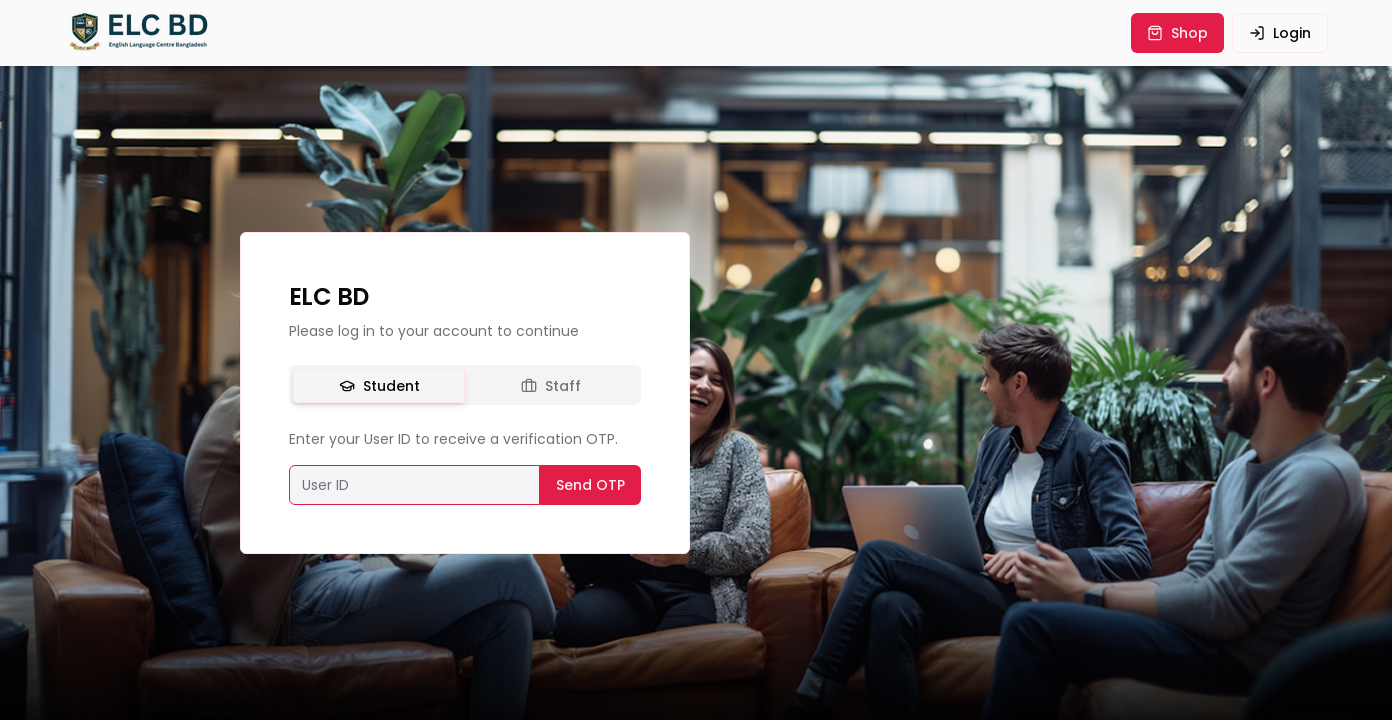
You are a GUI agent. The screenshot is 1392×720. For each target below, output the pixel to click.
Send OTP (590, 485)
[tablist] (465, 385)
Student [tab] (379, 386)
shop (1177, 33)
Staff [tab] (551, 386)
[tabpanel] (465, 467)
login (1280, 33)
